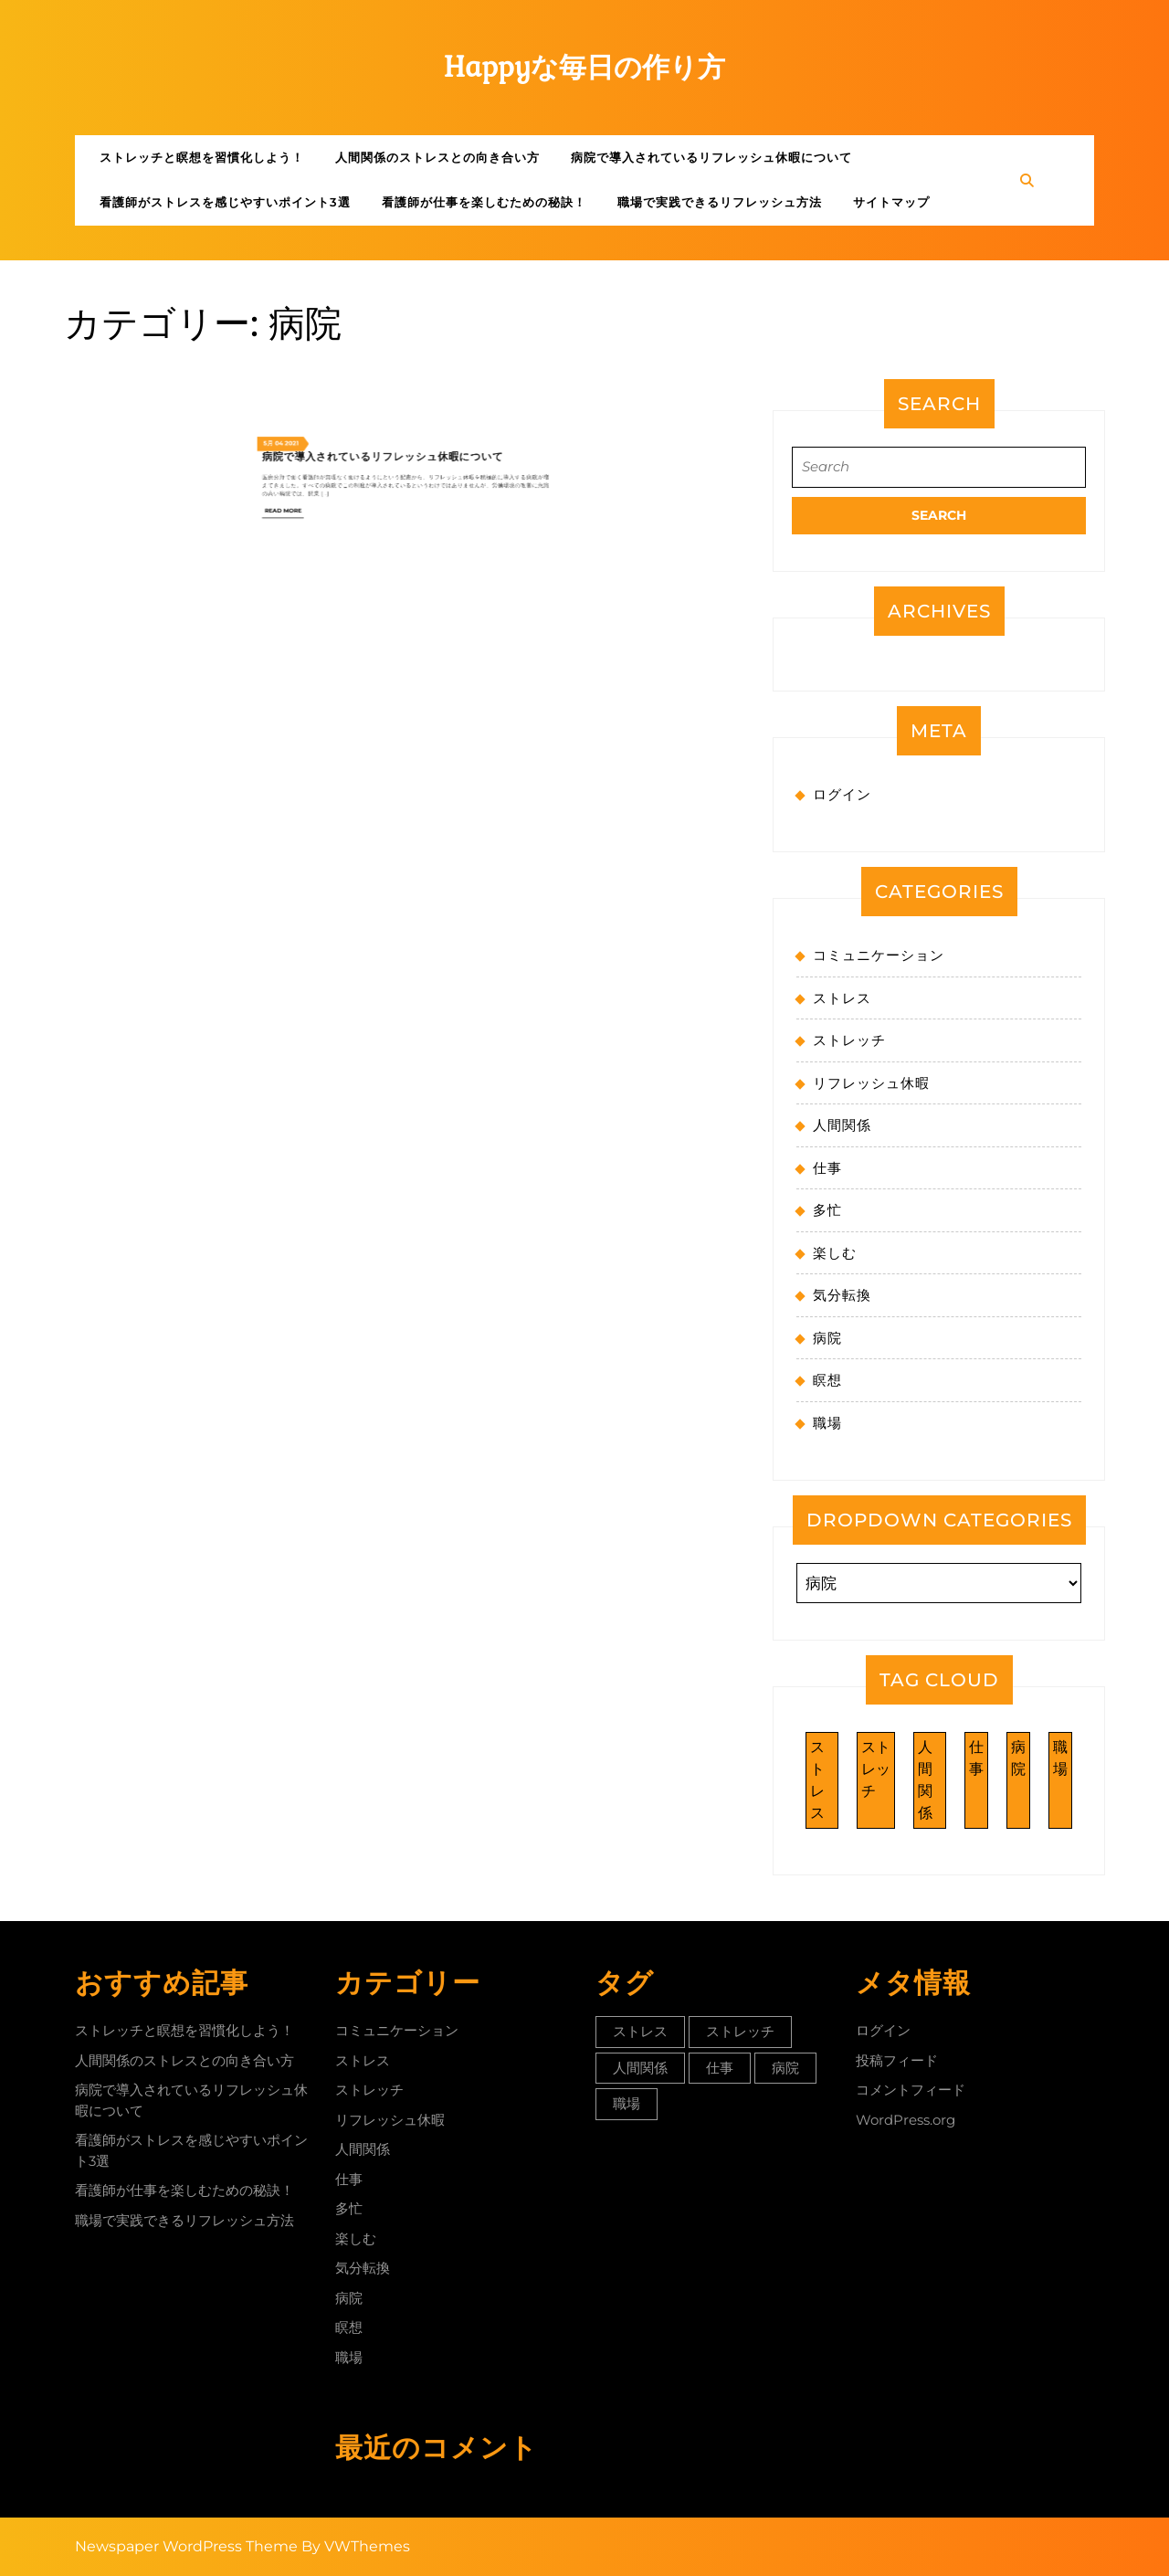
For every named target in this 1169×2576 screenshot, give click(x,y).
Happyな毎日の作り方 (585, 67)
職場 (827, 1422)
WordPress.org (905, 2119)
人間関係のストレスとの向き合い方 (437, 157)
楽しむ (835, 1253)
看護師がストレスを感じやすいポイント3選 (225, 202)
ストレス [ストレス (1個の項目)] (817, 1779)
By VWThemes (355, 2546)
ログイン (842, 794)
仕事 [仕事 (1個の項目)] (976, 1758)
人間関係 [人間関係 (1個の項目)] (925, 1779)
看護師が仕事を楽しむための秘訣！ (484, 202)
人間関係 (842, 1125)
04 (357, 347)
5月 (352, 347)
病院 (827, 1337)
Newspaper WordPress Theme (186, 2546)
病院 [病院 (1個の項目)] (1018, 1758)
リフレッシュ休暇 (871, 1083)
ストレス (842, 998)
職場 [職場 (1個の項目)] (1060, 1758)
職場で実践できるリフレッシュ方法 (719, 202)
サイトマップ (891, 202)
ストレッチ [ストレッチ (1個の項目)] (875, 1769)
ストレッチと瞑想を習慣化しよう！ (202, 157)
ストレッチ (849, 1040)
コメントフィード (910, 2089)
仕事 (827, 1168)
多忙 (827, 1210)
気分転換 (842, 1295)
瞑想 (827, 1379)
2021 (361, 347)
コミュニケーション (878, 955)
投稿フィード (897, 2060)
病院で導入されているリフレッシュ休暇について (711, 157)
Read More (359, 375)
